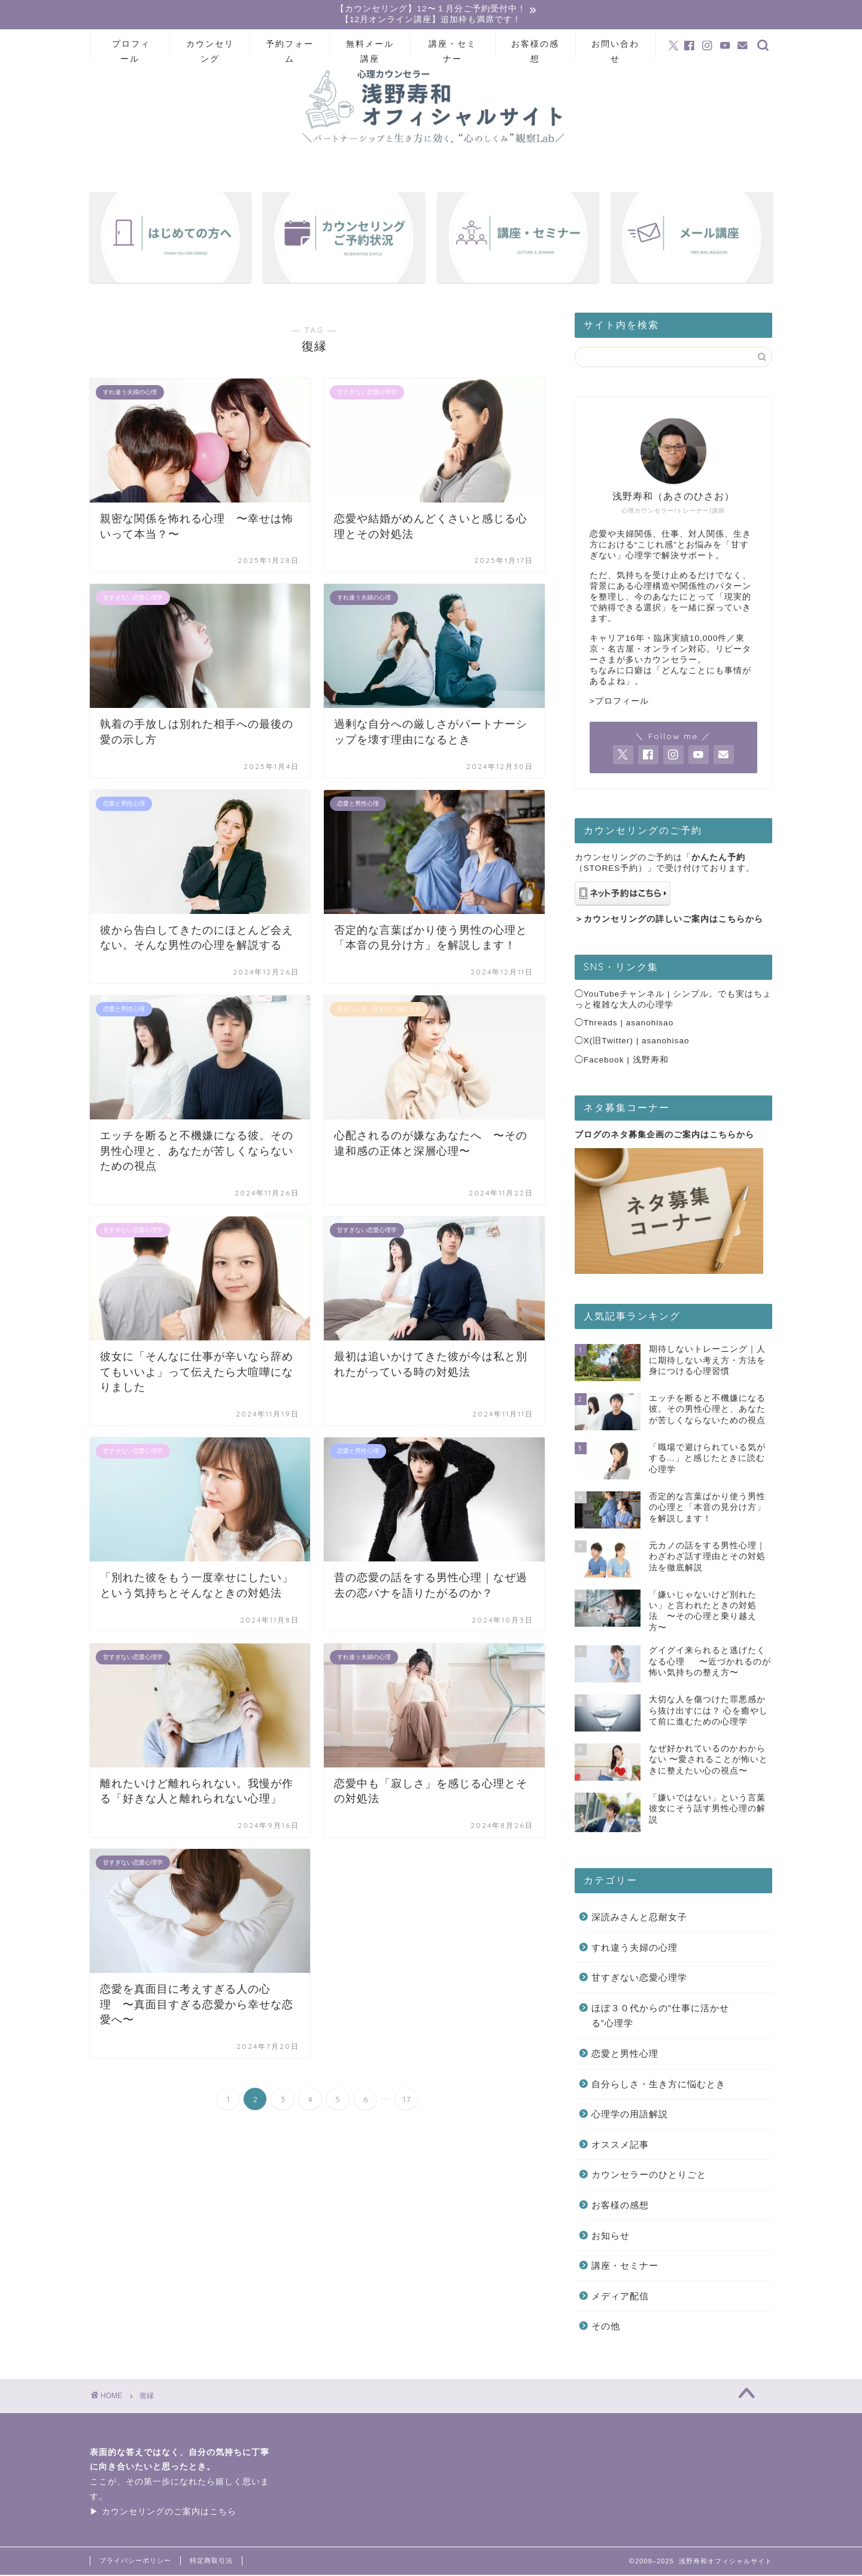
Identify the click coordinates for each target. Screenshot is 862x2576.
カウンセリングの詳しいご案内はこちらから (673, 920)
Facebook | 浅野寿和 (626, 1061)
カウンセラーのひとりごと (648, 2176)
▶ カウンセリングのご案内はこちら (163, 2512)
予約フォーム (290, 49)
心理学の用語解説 (629, 2115)
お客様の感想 (535, 49)
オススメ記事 (620, 2146)
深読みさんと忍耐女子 (639, 1918)
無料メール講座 (370, 49)
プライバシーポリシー (135, 2561)
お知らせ (610, 2237)
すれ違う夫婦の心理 (634, 1949)
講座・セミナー (452, 49)
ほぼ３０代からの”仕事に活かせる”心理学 (660, 2017)
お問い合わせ (615, 49)
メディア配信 (620, 2297)
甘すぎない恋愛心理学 (639, 1979)
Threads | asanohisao (629, 1024)
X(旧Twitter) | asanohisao (637, 1041)
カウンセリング (210, 49)
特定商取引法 (211, 2561)
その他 (605, 2328)
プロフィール (131, 49)
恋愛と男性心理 (624, 2055)
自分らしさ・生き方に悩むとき (658, 2085)
